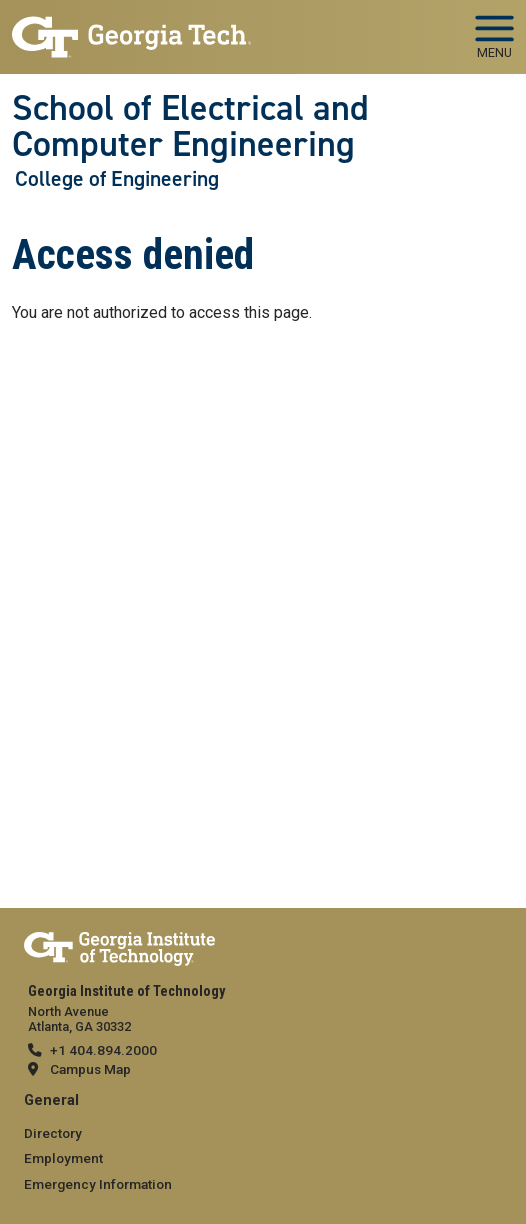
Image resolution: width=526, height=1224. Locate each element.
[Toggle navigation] (494, 30)
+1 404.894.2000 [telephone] (103, 1050)
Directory (53, 1133)
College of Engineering (117, 179)
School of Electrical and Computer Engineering (190, 126)
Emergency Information (98, 1184)
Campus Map (90, 1069)
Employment (63, 1158)
